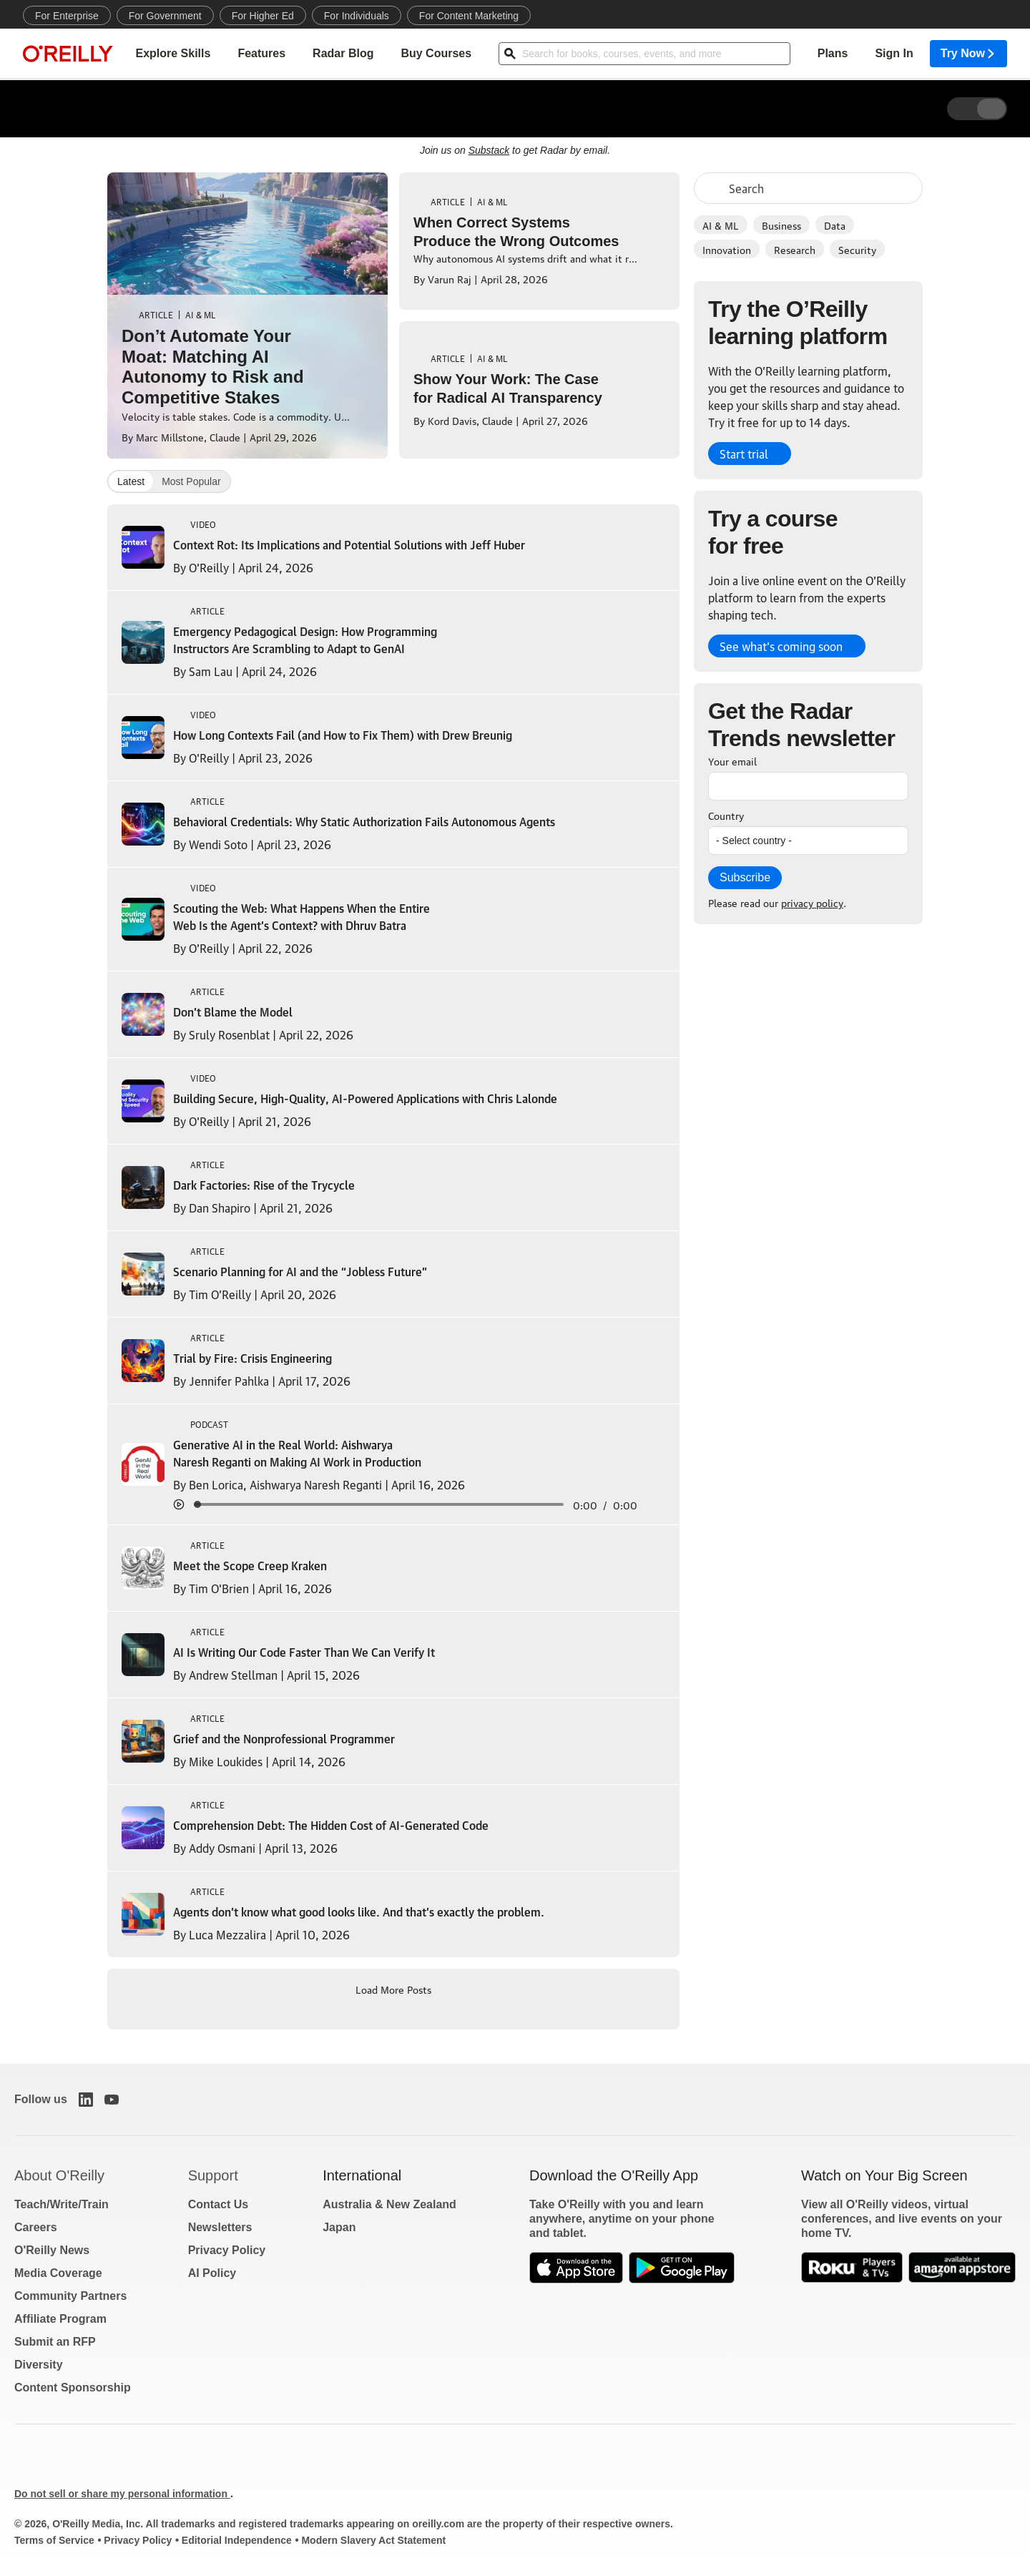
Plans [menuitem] (833, 54)
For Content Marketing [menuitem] (469, 15)
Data (834, 224)
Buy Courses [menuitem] (436, 54)
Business (781, 224)
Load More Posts (393, 1989)
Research (794, 249)
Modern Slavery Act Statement (373, 2540)
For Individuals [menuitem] (356, 15)
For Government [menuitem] (165, 15)
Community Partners (70, 2296)
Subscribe (745, 877)
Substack (489, 150)
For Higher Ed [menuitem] (263, 15)
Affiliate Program (60, 2319)
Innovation (726, 249)
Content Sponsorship (72, 2387)
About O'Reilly (59, 2175)
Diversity (38, 2365)
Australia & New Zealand (389, 2204)
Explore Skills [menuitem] (172, 54)
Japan (339, 2227)
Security (857, 249)
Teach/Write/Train (61, 2204)
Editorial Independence (237, 2540)
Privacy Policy (227, 2250)
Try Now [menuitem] (968, 54)
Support (213, 2175)
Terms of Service (54, 2540)
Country (726, 815)
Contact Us (218, 2204)
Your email (732, 760)
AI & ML (720, 224)
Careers (35, 2227)
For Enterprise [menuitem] (67, 15)
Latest (130, 481)
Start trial (744, 453)
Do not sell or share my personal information (122, 2493)
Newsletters (220, 2227)
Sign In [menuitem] (894, 54)
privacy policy (812, 902)
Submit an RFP (55, 2342)
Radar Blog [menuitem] (343, 54)
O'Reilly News (51, 2250)
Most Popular (191, 481)
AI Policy (212, 2273)
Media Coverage (58, 2273)
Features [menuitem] (261, 54)
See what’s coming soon (781, 646)
